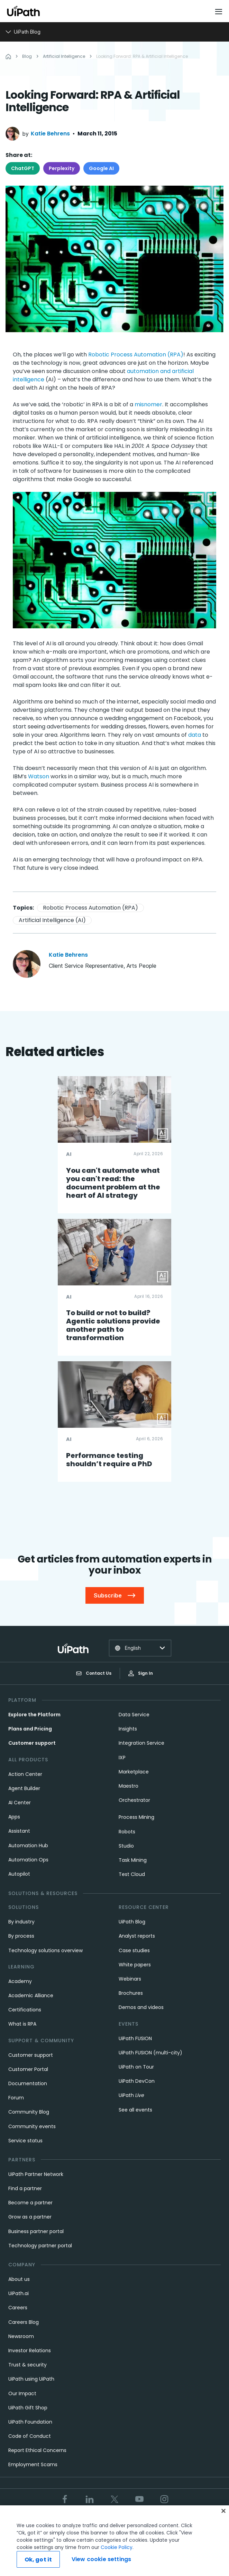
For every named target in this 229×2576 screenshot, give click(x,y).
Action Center (25, 1774)
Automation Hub (28, 1845)
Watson (38, 776)
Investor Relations (29, 2350)
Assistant (19, 1830)
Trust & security (27, 2364)
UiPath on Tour (136, 2066)
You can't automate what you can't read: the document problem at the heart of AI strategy (113, 1183)
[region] (114, 2540)
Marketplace (134, 1771)
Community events (32, 2126)
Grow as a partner (30, 2216)
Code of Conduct (29, 2436)
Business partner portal (36, 2231)
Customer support (32, 1743)
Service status (25, 2140)
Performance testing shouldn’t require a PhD (109, 1460)
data (194, 735)
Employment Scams (32, 2464)
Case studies (134, 1950)
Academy (20, 1981)
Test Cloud (132, 1874)
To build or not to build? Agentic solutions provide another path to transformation (113, 1325)
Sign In (140, 1673)
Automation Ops (28, 1859)
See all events (135, 2109)
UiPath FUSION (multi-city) (150, 2052)
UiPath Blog (132, 1921)
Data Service (134, 1714)
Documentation (27, 2083)
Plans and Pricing (30, 1728)
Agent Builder (24, 1788)
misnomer (148, 404)
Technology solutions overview (45, 1950)
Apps (14, 1816)
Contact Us (93, 1673)
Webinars (130, 1978)
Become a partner (30, 2202)
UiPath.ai (18, 2293)
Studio (126, 1845)
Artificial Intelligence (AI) (52, 920)
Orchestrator (134, 1800)
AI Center (19, 1802)
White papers (135, 1964)
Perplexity (61, 168)
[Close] (223, 2511)
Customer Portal (28, 2069)
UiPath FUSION (135, 2038)
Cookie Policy (116, 2547)
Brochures (131, 1993)
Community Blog (28, 2111)
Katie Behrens (50, 134)
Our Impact (22, 2393)
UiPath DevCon (137, 2081)
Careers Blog (23, 2322)
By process (21, 1935)
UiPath (131, 2095)
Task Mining (133, 1860)
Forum (16, 2097)
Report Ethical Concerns (37, 2450)
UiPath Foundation (30, 2421)
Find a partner (25, 2188)
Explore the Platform (34, 1714)
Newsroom (21, 2336)
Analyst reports (137, 1935)
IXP (122, 1757)
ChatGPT (22, 168)
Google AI (101, 168)
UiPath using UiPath (31, 2378)
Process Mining (136, 1817)
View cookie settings (101, 2559)
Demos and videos (141, 2007)
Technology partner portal (40, 2245)
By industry (21, 1921)
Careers (17, 2307)
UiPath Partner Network (35, 2174)
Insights (128, 1728)
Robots (127, 1831)
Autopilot (19, 1873)
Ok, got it (38, 2560)
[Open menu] (219, 11)
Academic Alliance (30, 1995)
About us (19, 2279)
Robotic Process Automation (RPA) (135, 354)
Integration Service (141, 1743)
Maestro (128, 1785)
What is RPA (22, 2023)
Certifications (24, 2009)
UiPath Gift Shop (27, 2407)
